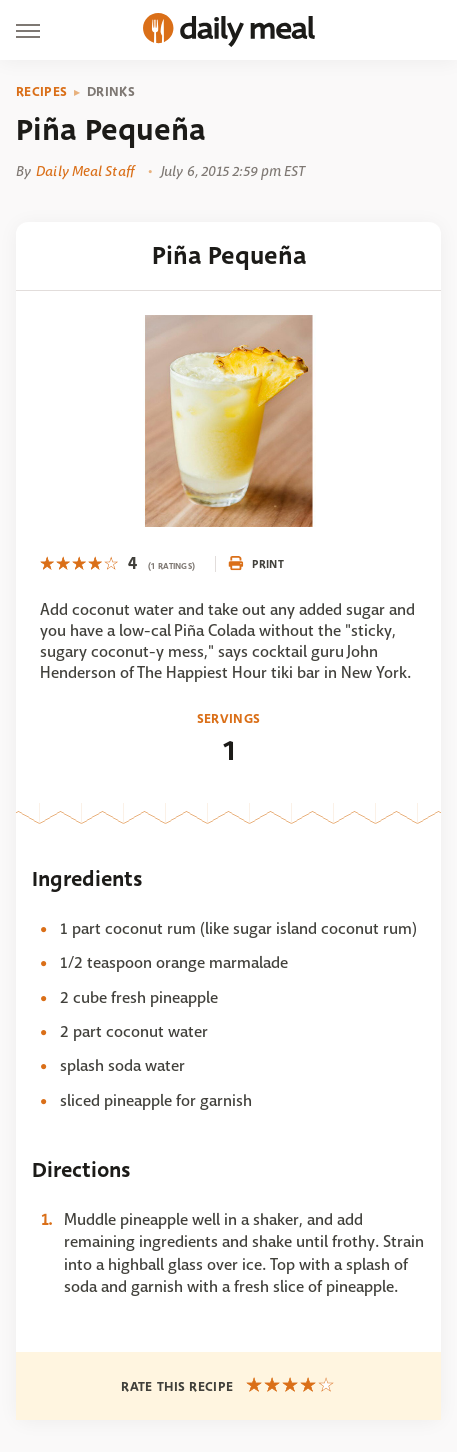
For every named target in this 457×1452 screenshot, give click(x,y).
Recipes (41, 92)
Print (256, 564)
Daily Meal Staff (85, 171)
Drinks (111, 92)
